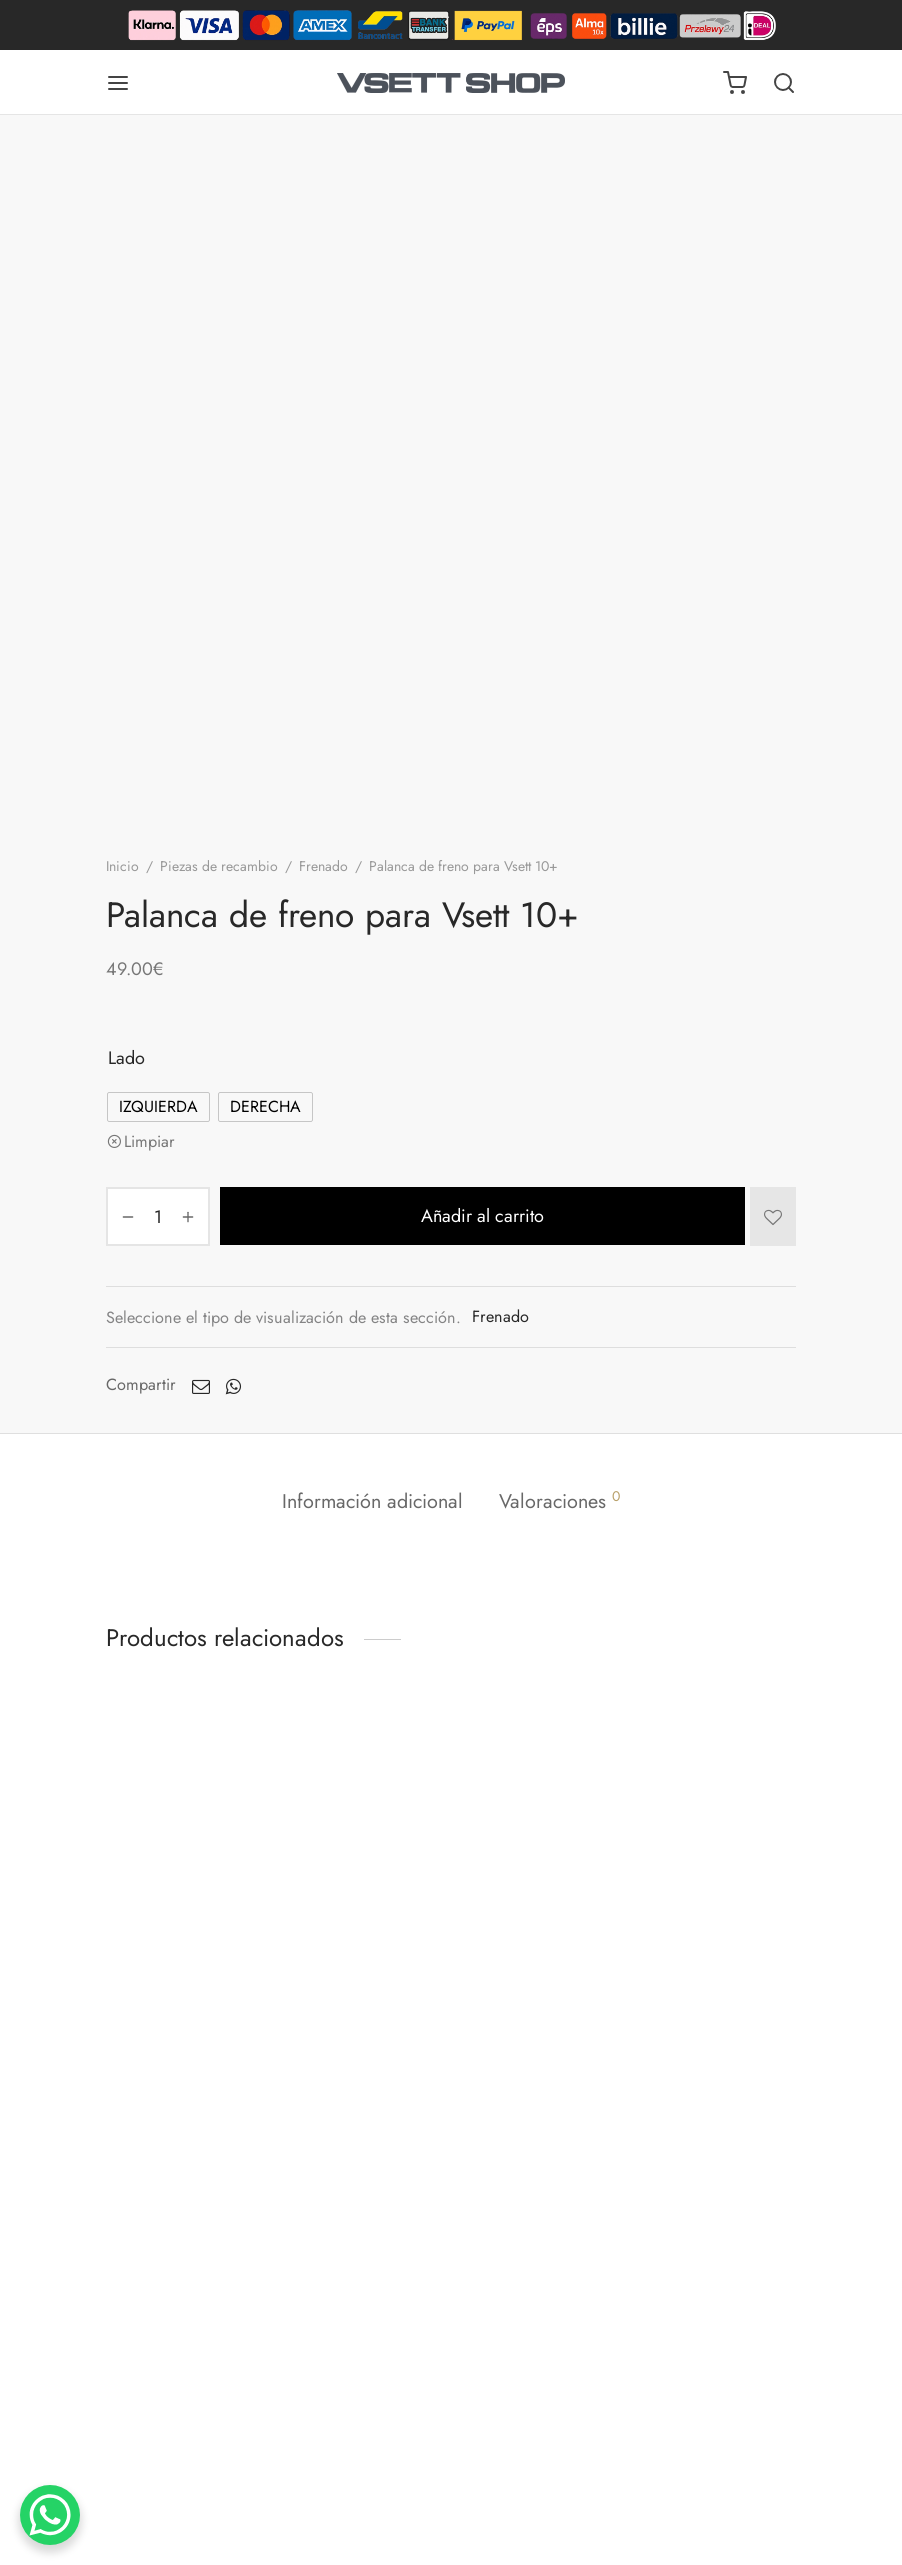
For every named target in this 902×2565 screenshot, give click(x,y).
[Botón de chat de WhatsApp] (50, 2515)
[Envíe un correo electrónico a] (201, 1385)
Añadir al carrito (482, 1216)
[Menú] (118, 83)
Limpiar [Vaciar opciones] (149, 1141)
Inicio (122, 866)
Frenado (323, 866)
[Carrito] (735, 83)
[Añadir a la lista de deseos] (773, 1216)
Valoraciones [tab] (559, 1500)
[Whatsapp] (233, 1385)
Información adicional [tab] (372, 1501)
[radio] (158, 1107)
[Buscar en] (784, 83)
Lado (126, 1058)
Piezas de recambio (219, 866)
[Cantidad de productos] (158, 1217)
